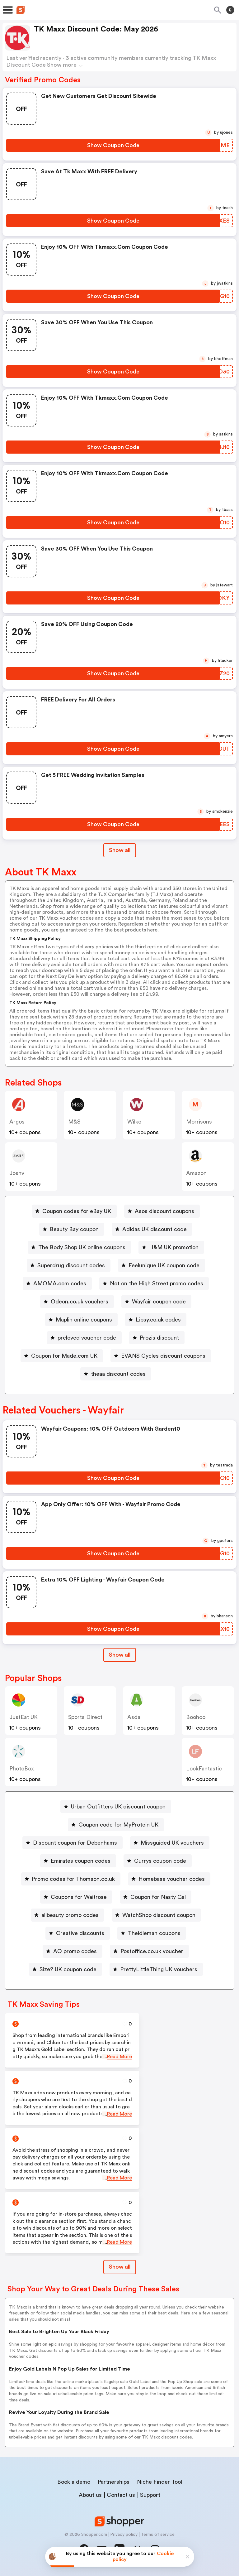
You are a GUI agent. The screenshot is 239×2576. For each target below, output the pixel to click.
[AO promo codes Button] (72, 1951)
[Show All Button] (119, 1655)
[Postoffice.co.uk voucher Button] (149, 1951)
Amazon (196, 1173)
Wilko (134, 1121)
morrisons (199, 1121)
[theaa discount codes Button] (115, 1373)
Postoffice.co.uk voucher (151, 1951)
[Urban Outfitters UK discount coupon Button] (115, 1806)
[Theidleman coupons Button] (151, 1933)
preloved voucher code (87, 1338)
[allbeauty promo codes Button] (67, 1915)
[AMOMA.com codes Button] (57, 1283)
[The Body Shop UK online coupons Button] (79, 1247)
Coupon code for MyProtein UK (118, 1824)
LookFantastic (204, 1768)
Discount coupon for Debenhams (75, 1843)
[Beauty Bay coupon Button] (71, 1229)
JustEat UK (23, 1717)
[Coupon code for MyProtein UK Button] (116, 1824)
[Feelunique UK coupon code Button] (161, 1265)
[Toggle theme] (230, 10)
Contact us (121, 2495)
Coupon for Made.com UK (64, 1356)
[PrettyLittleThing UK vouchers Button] (156, 1969)
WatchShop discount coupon (158, 1915)
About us (90, 2495)
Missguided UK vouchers (172, 1843)
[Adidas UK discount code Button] (152, 1229)
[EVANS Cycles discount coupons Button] (160, 1355)
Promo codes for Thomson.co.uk (73, 1879)
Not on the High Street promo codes (156, 1283)
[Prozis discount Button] (157, 1337)
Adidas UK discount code (154, 1229)
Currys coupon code (160, 1861)
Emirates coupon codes (80, 1861)
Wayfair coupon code (159, 1301)
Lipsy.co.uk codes (158, 1319)
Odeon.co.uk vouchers (79, 1301)
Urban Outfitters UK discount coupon (118, 1806)
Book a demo (73, 2482)
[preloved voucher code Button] (84, 1337)
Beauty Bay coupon (74, 1229)
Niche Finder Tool (159, 2482)
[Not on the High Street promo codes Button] (154, 1283)
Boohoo (195, 1717)
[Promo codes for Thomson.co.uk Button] (70, 1878)
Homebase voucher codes (171, 1879)
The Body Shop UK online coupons (81, 1247)
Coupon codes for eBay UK (76, 1211)
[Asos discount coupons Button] (162, 1211)
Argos (17, 1121)
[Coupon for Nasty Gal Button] (155, 1897)
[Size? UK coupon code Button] (65, 1969)
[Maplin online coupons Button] (81, 1319)
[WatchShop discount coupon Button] (156, 1915)
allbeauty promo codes (70, 1915)
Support (150, 2495)
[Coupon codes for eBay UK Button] (74, 1211)
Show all (119, 1655)
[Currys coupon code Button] (158, 1860)
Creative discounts (80, 1933)
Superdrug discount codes (71, 1265)
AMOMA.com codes (59, 1283)
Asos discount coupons (164, 1211)
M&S (74, 1121)
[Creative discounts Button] (77, 1933)
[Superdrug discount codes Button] (68, 1265)
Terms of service (158, 2534)
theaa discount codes (118, 1374)
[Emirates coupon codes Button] (78, 1860)
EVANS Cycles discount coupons (163, 1356)
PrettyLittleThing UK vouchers (158, 1969)
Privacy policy (124, 2534)
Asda (133, 1717)
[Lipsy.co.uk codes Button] (155, 1319)
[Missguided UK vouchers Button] (169, 1842)
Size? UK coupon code (68, 1969)
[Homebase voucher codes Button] (169, 1878)
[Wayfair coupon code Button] (156, 1301)
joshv (16, 1173)
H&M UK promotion (174, 1247)
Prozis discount (159, 1338)
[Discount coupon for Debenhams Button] (72, 1842)
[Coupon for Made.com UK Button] (62, 1355)
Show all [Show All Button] (119, 850)
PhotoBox (21, 1768)
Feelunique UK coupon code (164, 1265)
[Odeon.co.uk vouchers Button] (77, 1301)
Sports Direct (85, 1717)
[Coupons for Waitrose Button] (76, 1897)
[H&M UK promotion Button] (171, 1247)
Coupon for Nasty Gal (158, 1897)
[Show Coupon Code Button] (113, 145)
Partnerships (113, 2482)
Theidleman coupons (154, 1933)
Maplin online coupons (84, 1319)
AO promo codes (75, 1951)
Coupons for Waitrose (79, 1897)
